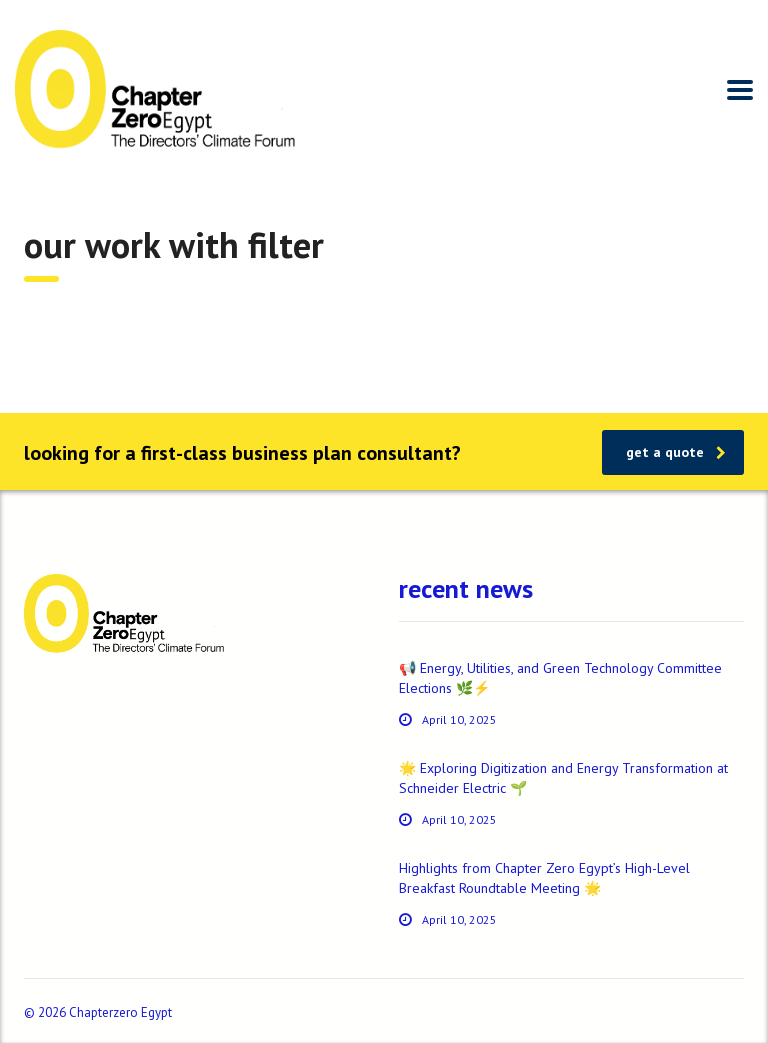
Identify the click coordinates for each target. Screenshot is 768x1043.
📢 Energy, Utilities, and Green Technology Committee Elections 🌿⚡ (560, 678)
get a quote (676, 452)
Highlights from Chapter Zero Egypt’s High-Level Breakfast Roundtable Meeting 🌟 (544, 878)
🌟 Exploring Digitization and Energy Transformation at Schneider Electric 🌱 (563, 778)
